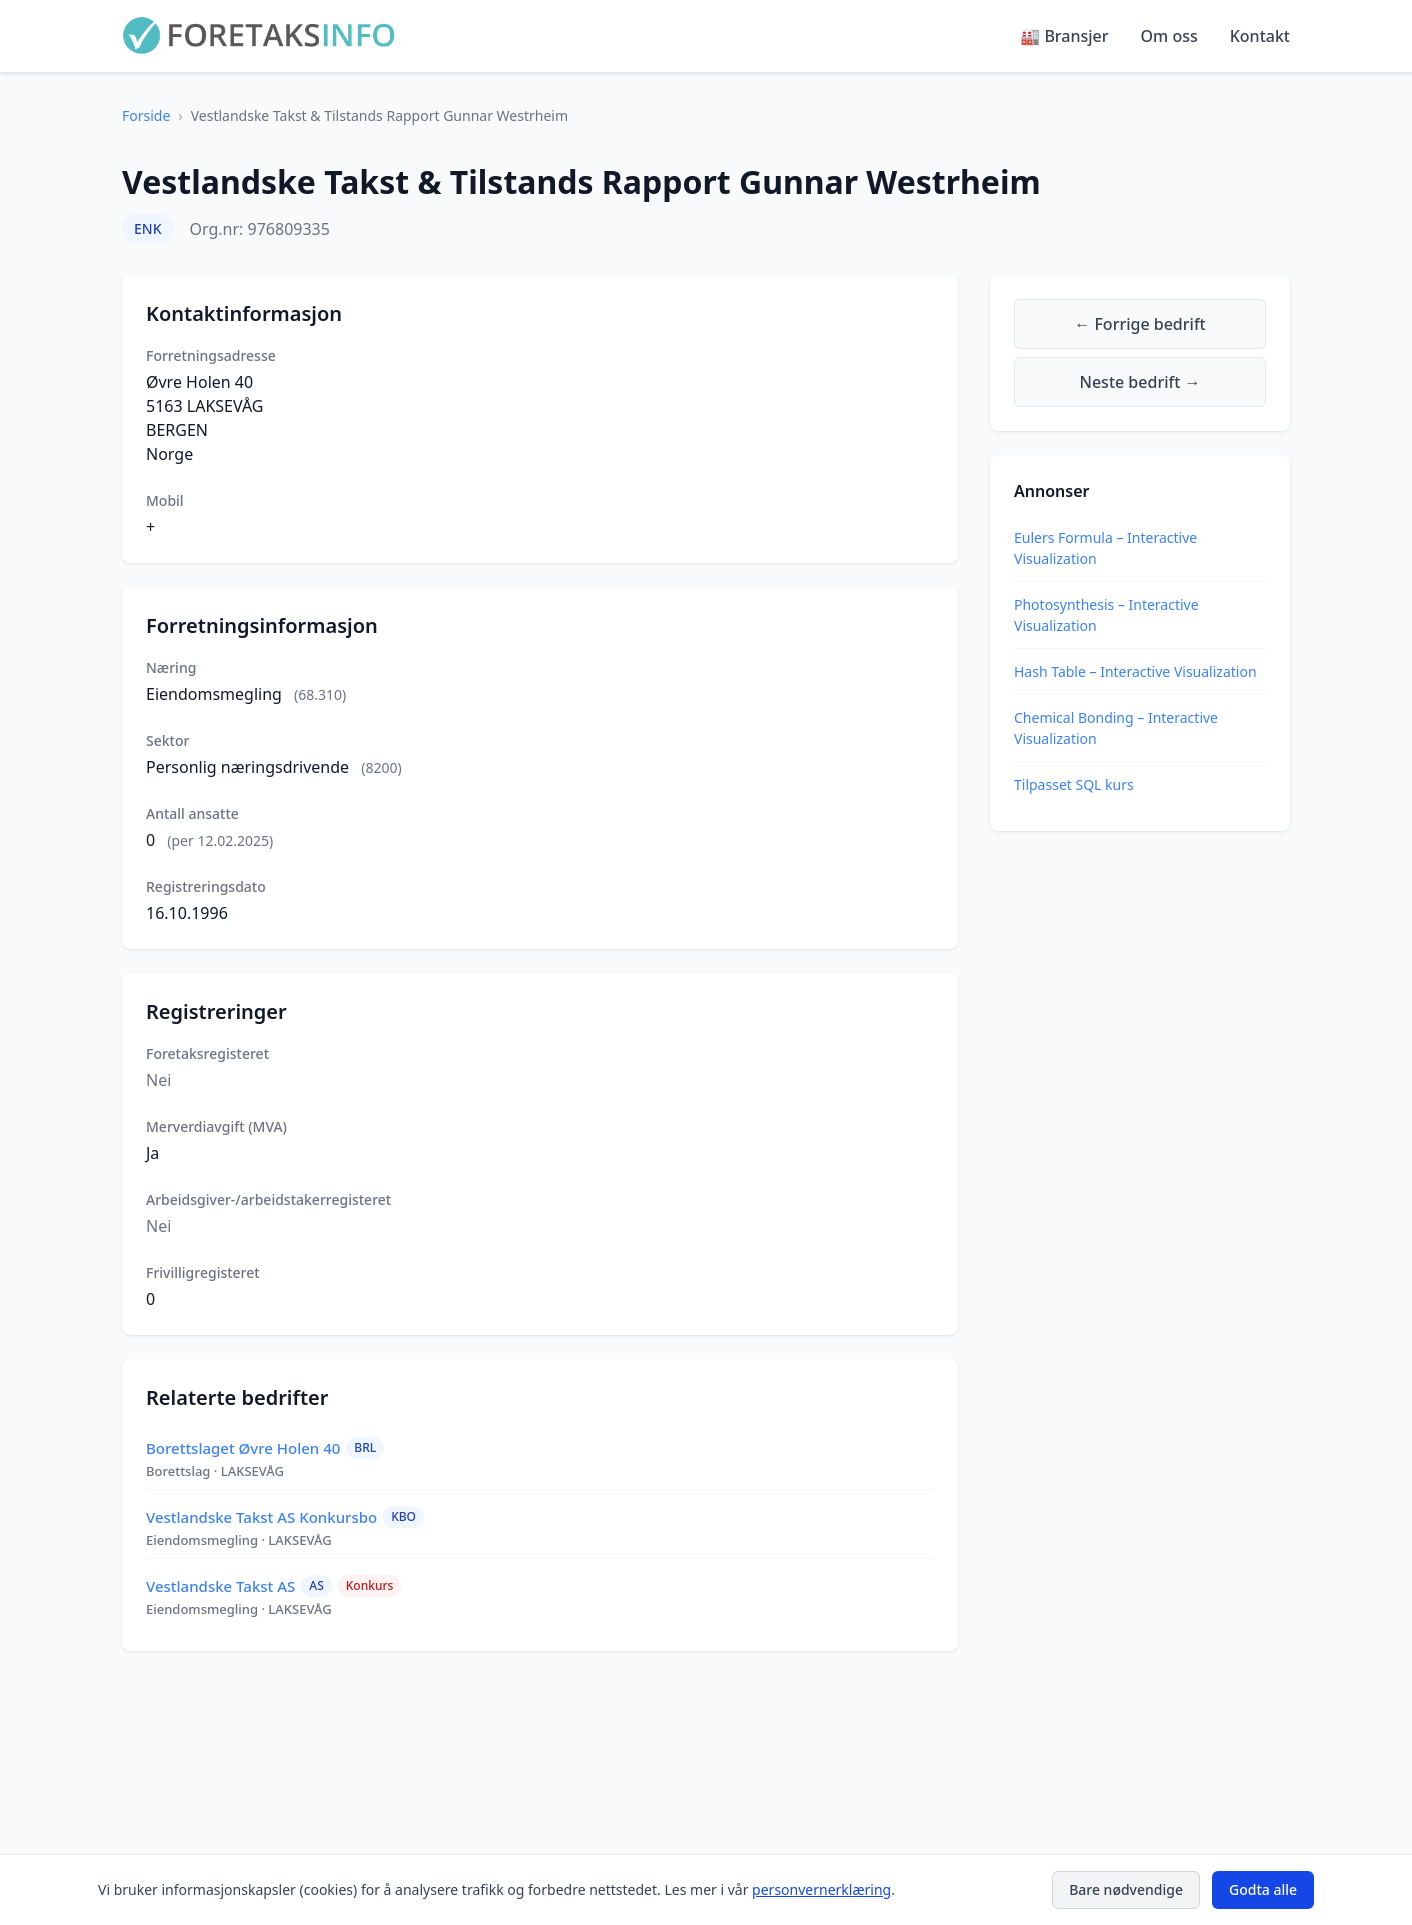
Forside (146, 115)
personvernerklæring (821, 1889)
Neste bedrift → (1140, 382)
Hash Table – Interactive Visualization (1135, 671)
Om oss (1169, 36)
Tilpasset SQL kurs (1074, 784)
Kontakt (1260, 36)
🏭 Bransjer (1064, 36)
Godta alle (1263, 1889)
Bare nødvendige (1126, 1889)
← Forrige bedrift (1139, 324)
